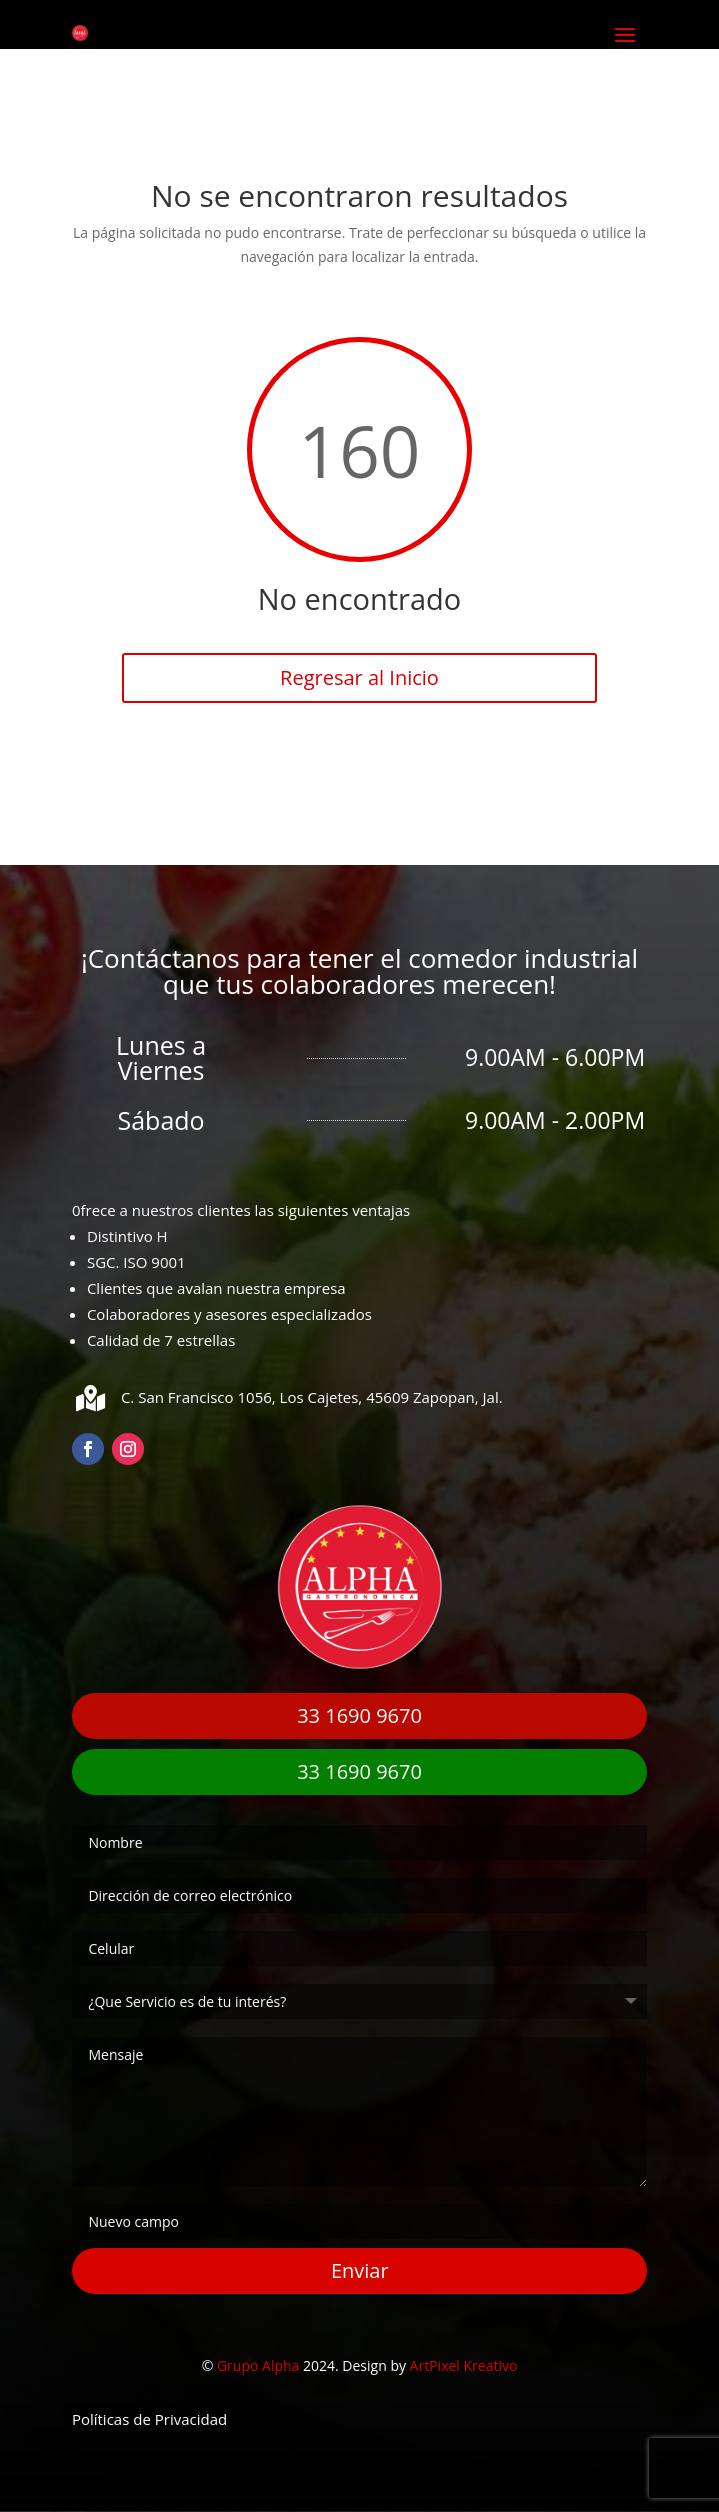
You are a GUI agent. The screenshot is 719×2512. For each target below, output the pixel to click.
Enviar (360, 2270)
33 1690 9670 (359, 1715)
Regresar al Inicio (359, 677)
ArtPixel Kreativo (464, 2365)
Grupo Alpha (258, 2365)
